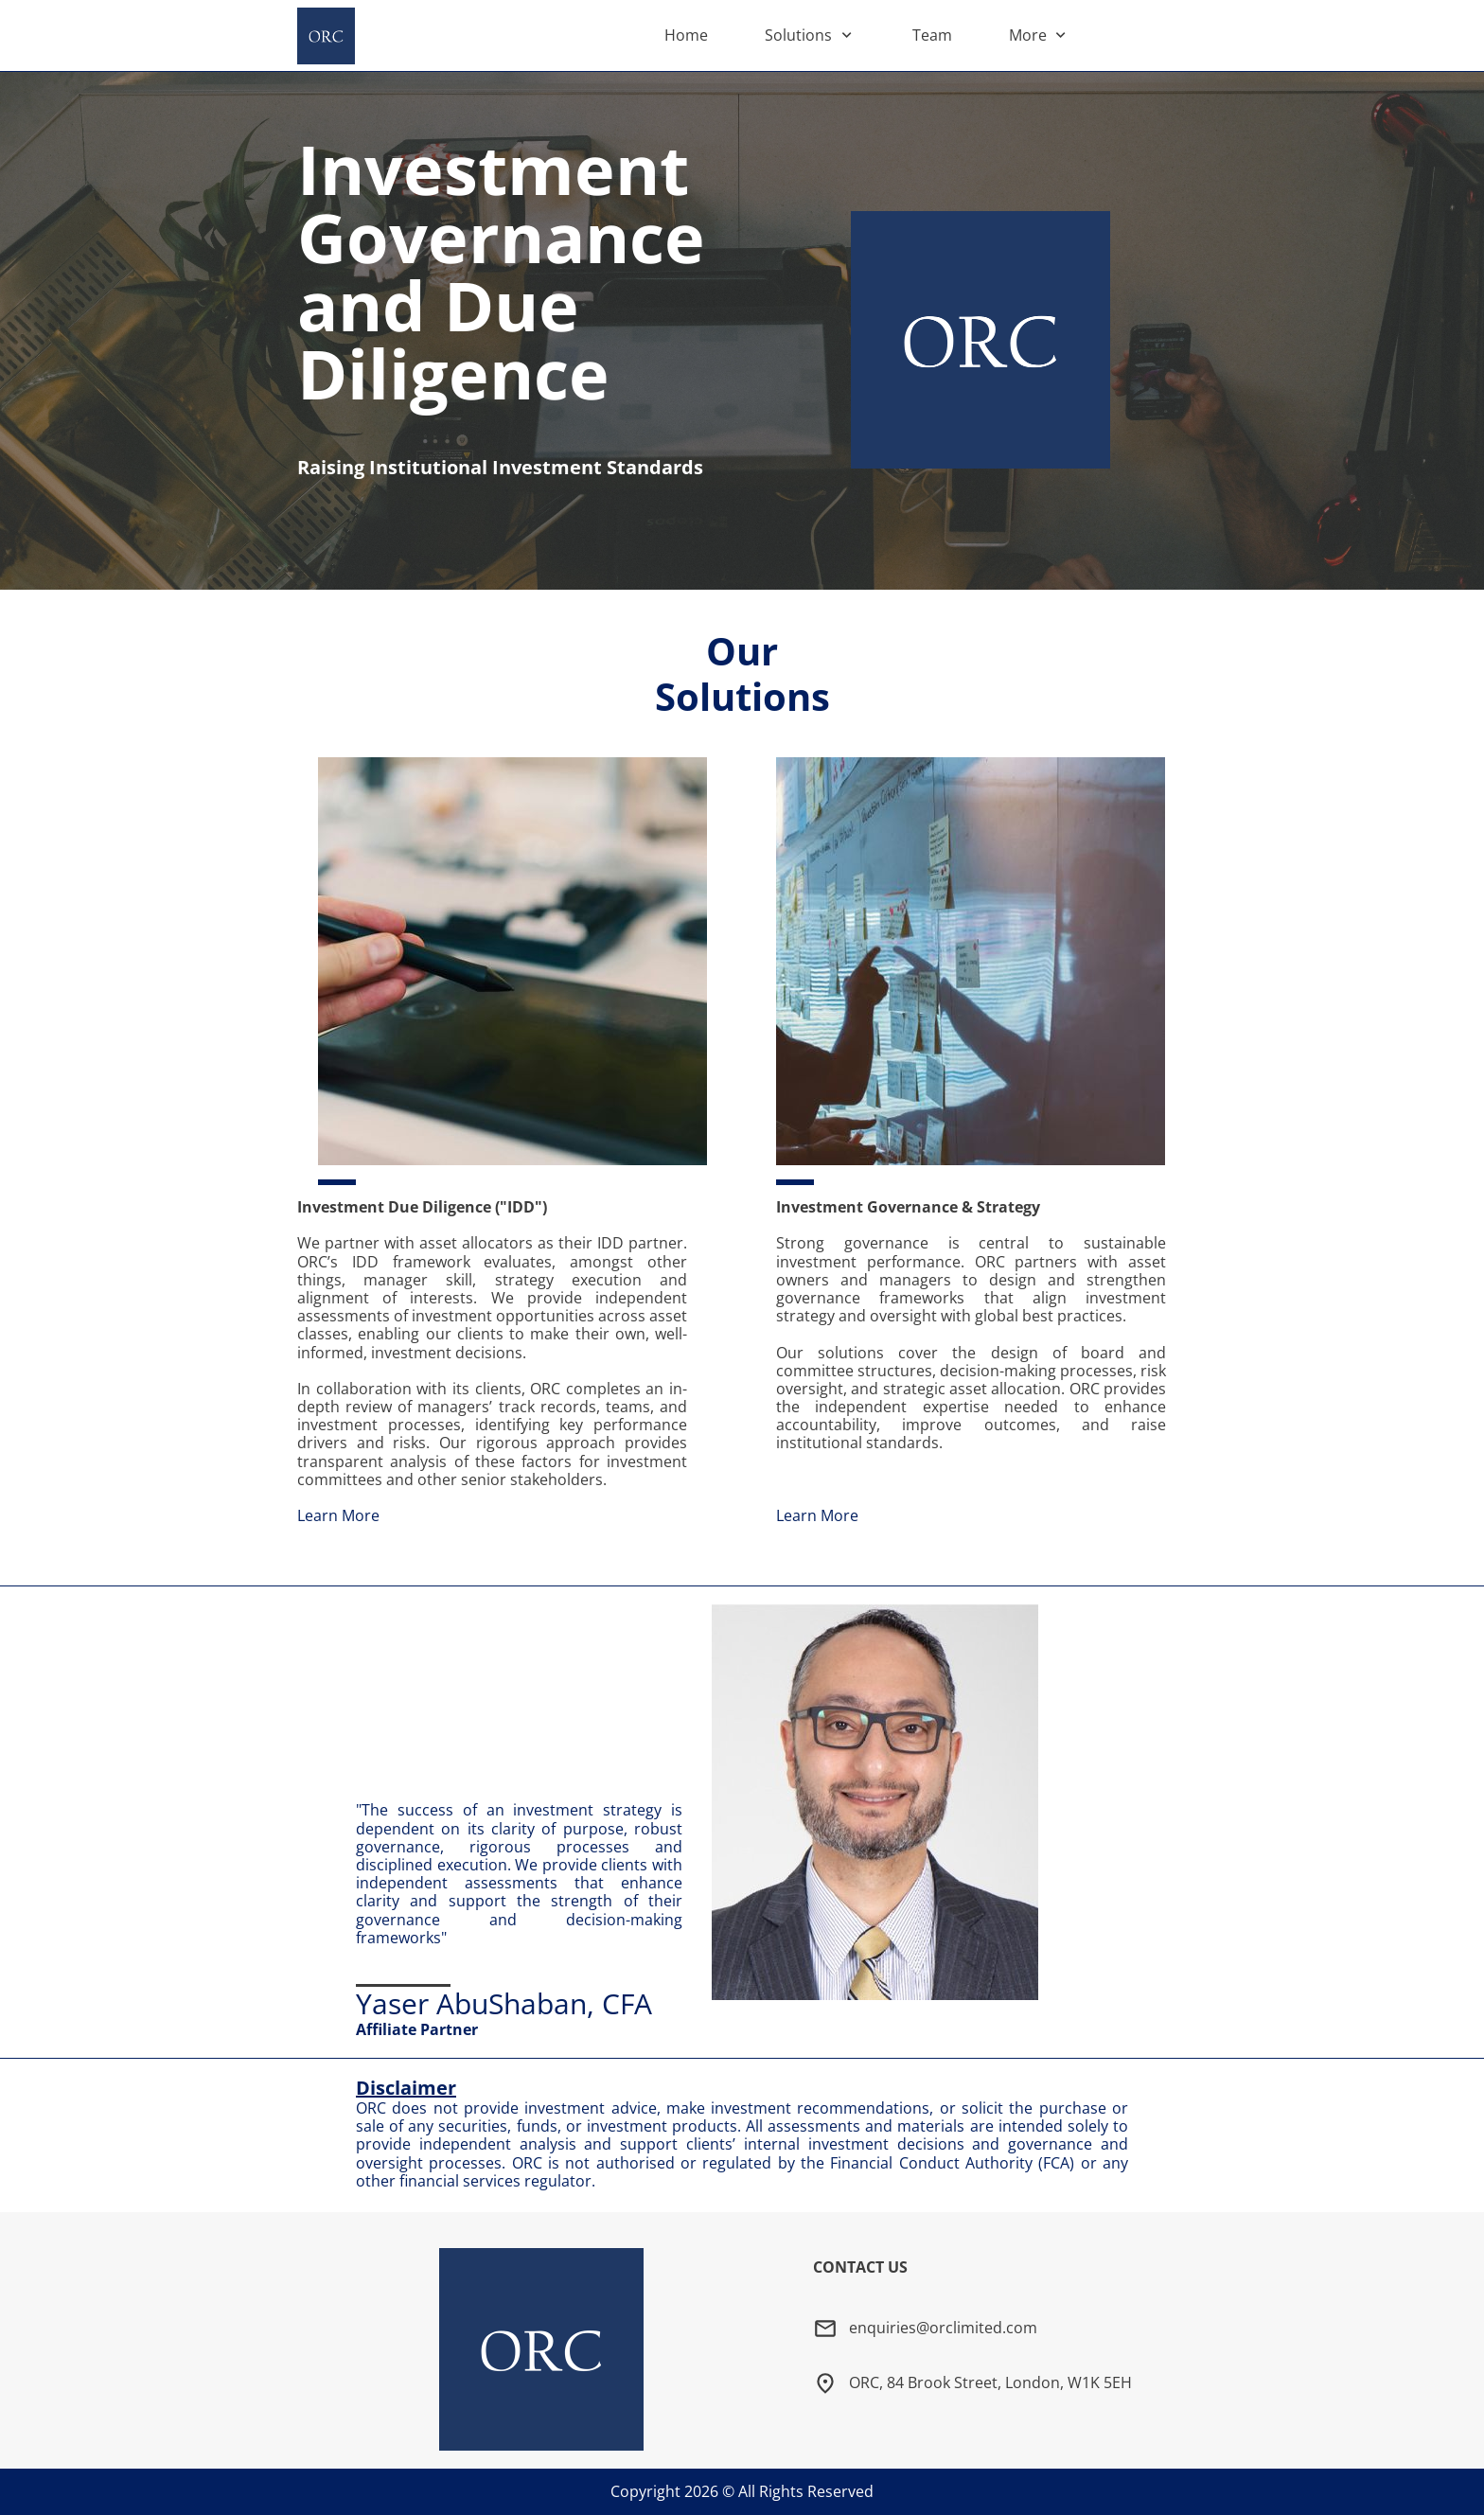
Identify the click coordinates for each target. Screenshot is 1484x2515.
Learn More (338, 1515)
